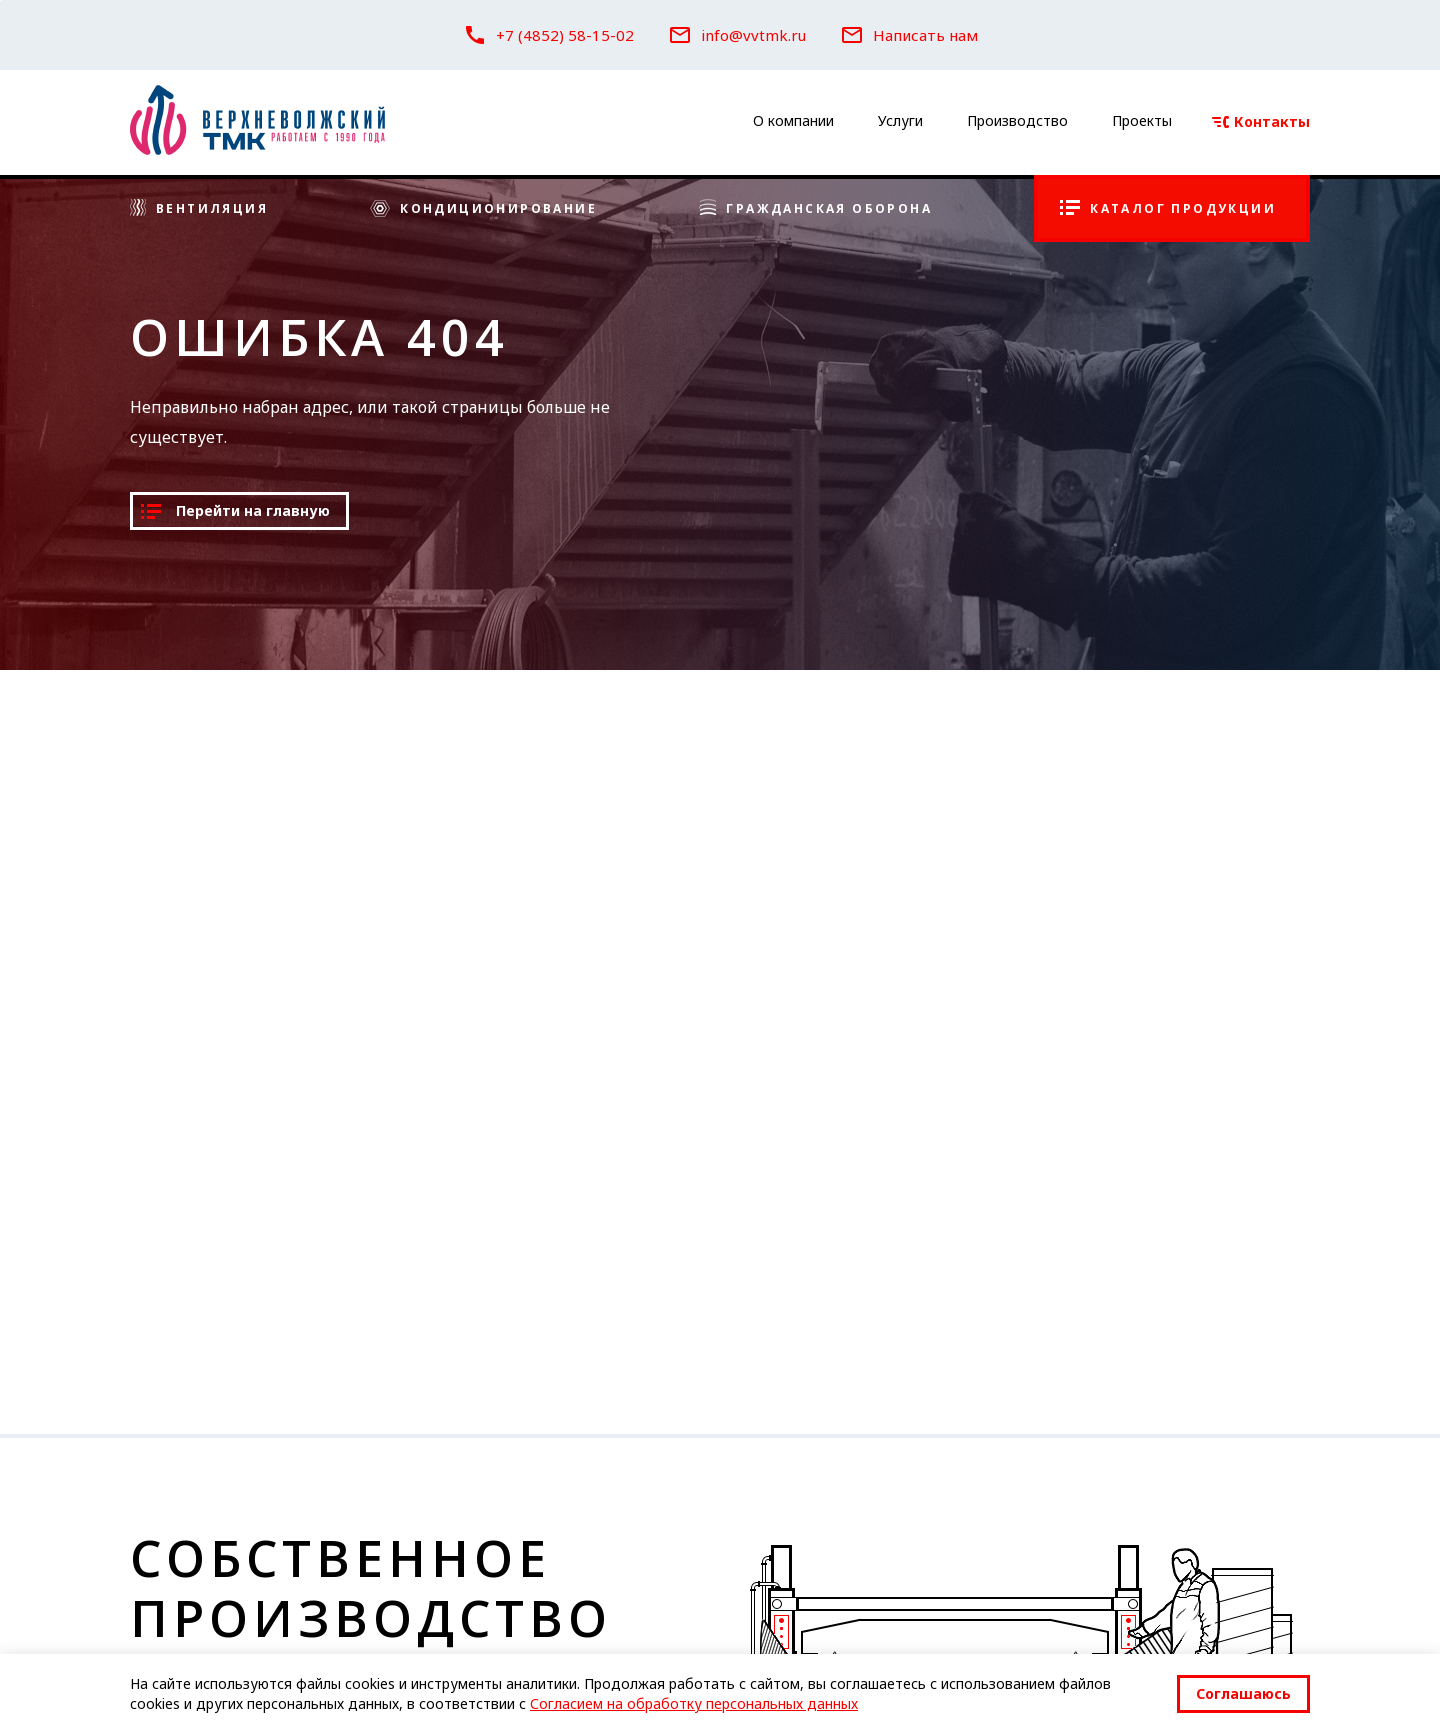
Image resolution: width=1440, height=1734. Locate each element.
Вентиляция (199, 208)
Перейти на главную (235, 510)
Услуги (900, 120)
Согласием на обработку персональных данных (694, 1703)
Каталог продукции (1168, 208)
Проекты (1142, 120)
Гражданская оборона (815, 208)
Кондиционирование (483, 208)
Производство (1017, 120)
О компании (793, 120)
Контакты (1261, 121)
